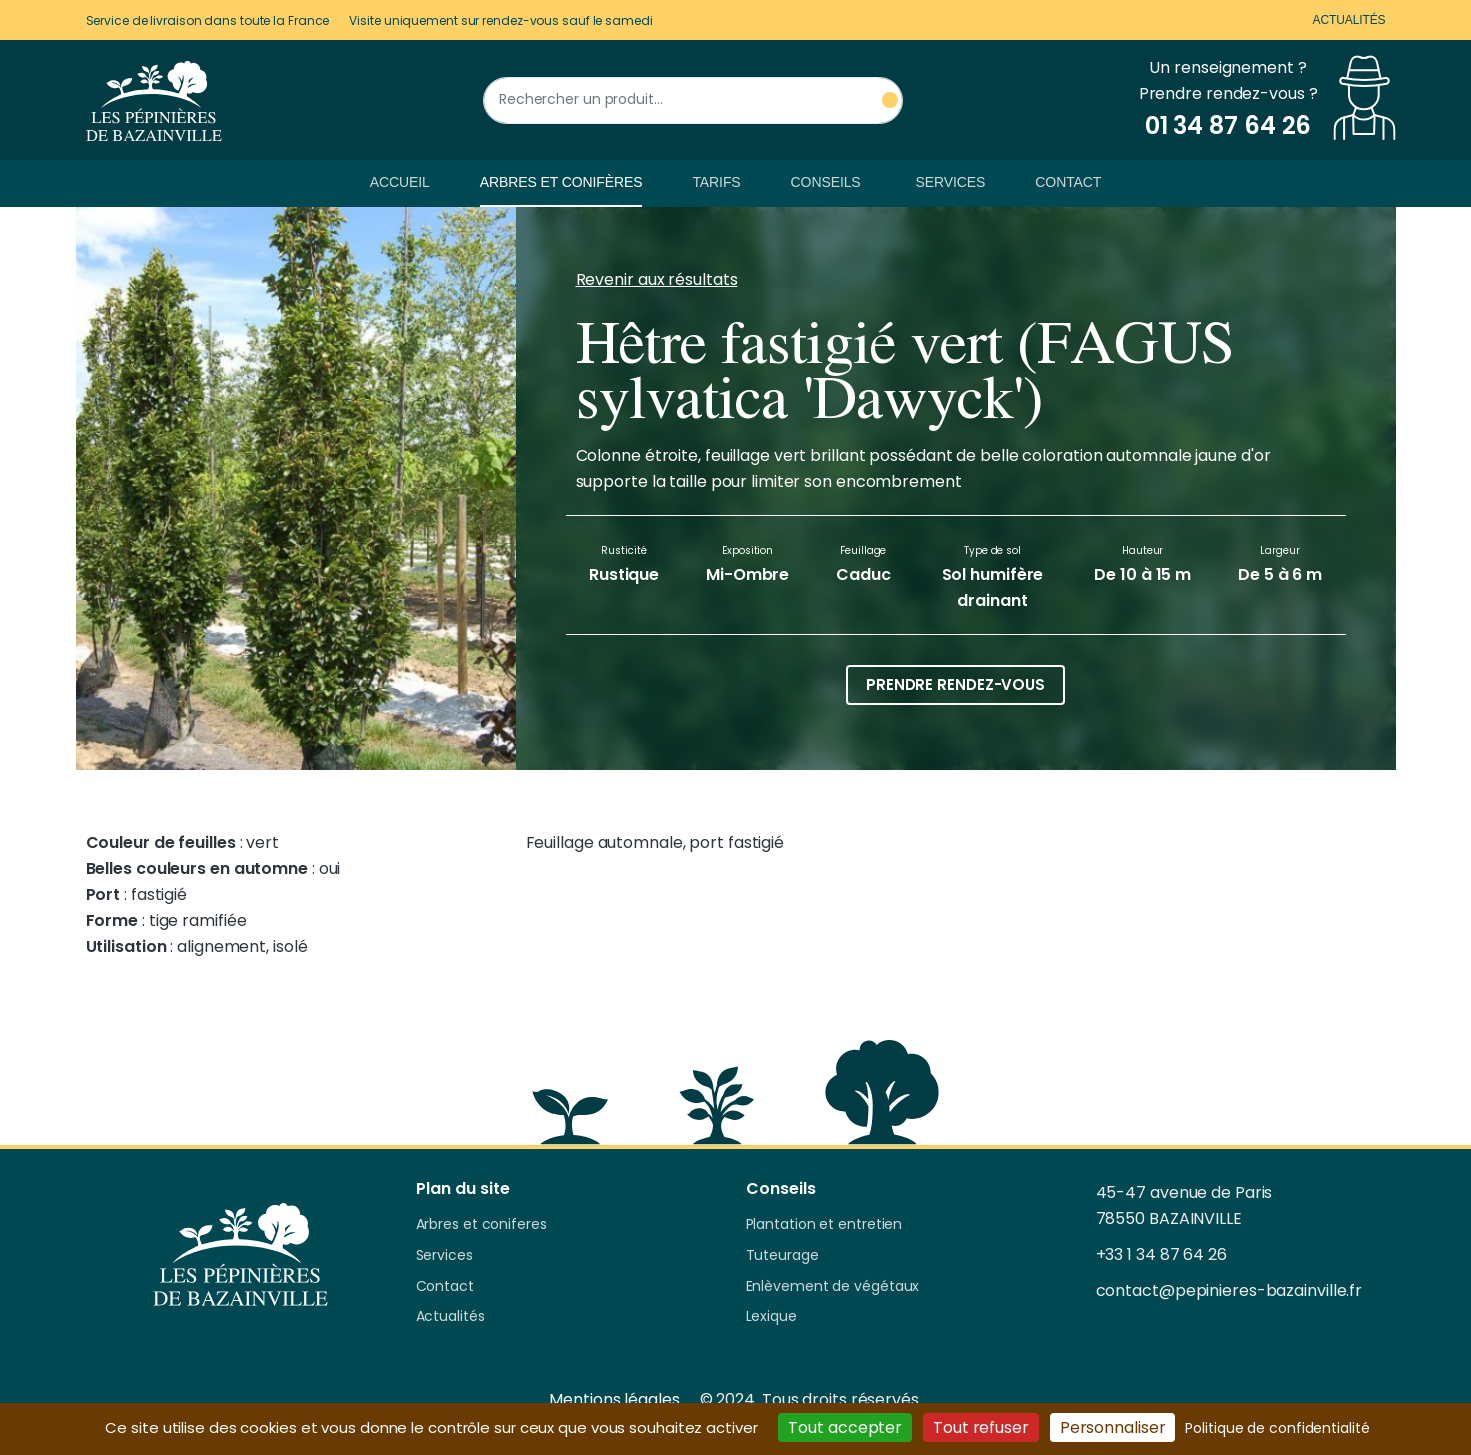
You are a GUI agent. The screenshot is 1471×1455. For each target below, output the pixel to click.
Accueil (400, 182)
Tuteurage (782, 1256)
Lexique (771, 1317)
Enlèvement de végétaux (833, 1287)
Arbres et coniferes (481, 1225)
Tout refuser (981, 1427)
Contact (1068, 182)
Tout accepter (845, 1427)
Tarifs (716, 182)
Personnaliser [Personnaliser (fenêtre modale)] (1113, 1427)
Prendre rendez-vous (955, 684)
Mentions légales (614, 1399)
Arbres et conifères (561, 182)
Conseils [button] (826, 182)
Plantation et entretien (824, 1225)
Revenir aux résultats (657, 279)
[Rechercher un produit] (693, 100)
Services (951, 182)
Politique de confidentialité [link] (1277, 1428)
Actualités (1348, 20)
